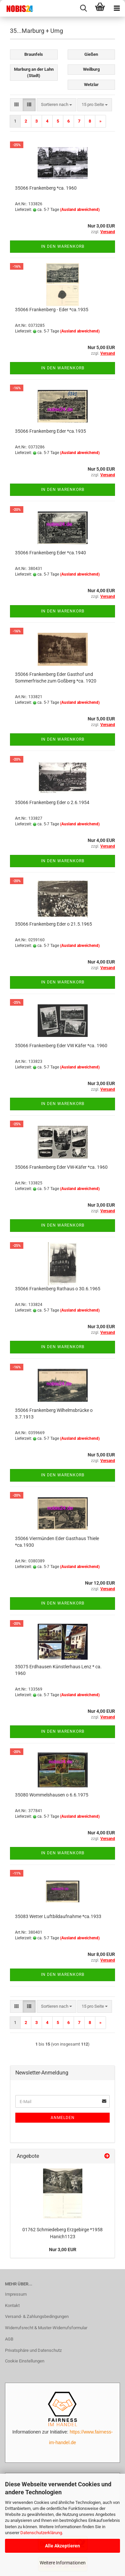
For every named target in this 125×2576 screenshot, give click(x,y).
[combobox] (56, 104)
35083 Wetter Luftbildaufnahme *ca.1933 (58, 1916)
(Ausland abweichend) (80, 209)
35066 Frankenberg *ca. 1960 (46, 188)
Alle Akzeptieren (62, 2545)
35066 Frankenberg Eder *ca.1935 (50, 431)
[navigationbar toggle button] (116, 8)
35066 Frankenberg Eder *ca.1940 (50, 552)
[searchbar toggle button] (83, 8)
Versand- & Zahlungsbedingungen (37, 2316)
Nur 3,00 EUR (62, 2249)
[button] (16, 104)
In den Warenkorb (62, 246)
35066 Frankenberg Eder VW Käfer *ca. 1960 (61, 1045)
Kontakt (12, 2305)
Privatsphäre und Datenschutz (33, 2350)
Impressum (16, 2294)
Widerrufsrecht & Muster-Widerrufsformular (46, 2327)
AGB (9, 2339)
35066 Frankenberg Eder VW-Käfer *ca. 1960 (61, 1167)
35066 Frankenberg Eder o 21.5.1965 (53, 924)
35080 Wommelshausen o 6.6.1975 (51, 1794)
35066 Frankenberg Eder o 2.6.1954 (52, 802)
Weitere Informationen (63, 2562)
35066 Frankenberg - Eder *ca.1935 (51, 309)
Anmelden (63, 2117)
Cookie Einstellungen (24, 2360)
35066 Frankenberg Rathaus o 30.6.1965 (57, 1288)
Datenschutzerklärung (41, 2532)
